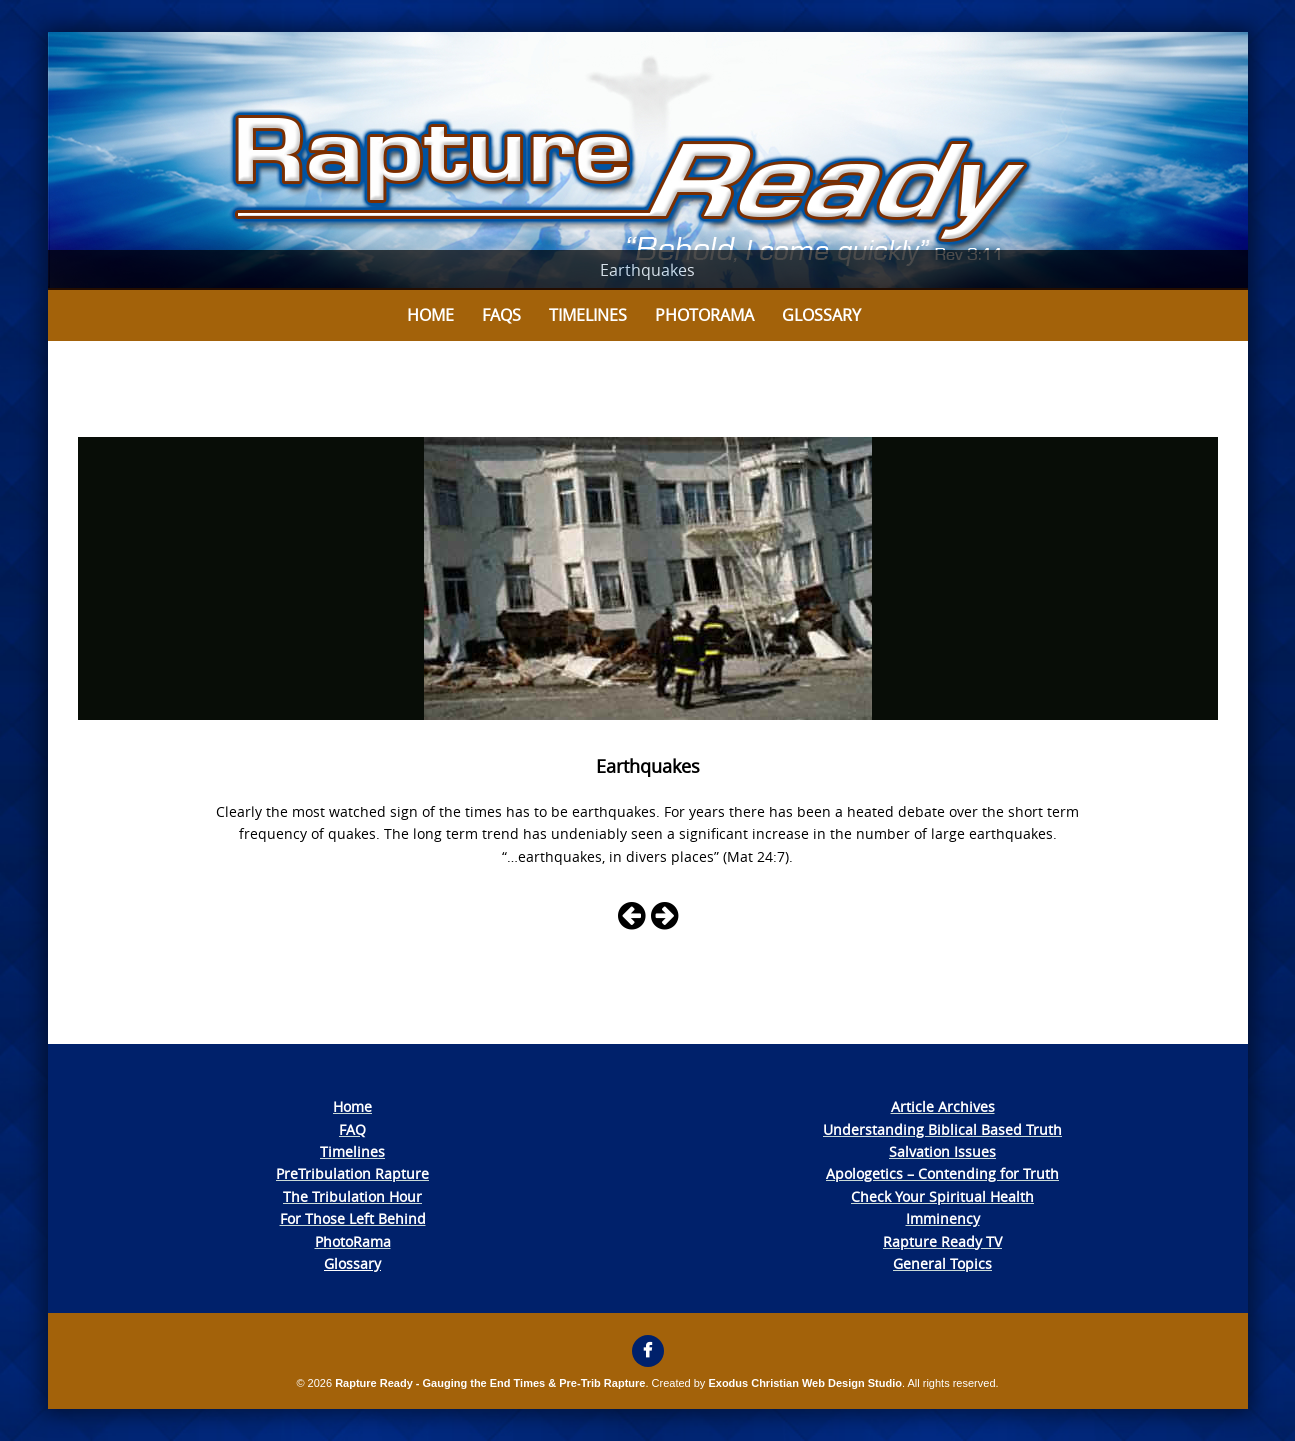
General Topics (942, 1263)
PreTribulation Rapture (352, 1173)
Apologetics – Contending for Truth (942, 1173)
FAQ (352, 1129)
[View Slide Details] (648, 161)
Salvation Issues (942, 1151)
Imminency (943, 1218)
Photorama (704, 315)
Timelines (588, 315)
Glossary (821, 315)
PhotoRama (353, 1241)
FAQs (501, 315)
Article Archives (943, 1106)
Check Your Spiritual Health (942, 1196)
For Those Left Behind (353, 1218)
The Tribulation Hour (352, 1196)
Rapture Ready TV (942, 1241)
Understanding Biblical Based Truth (942, 1129)
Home (430, 315)
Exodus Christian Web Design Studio (805, 1383)
